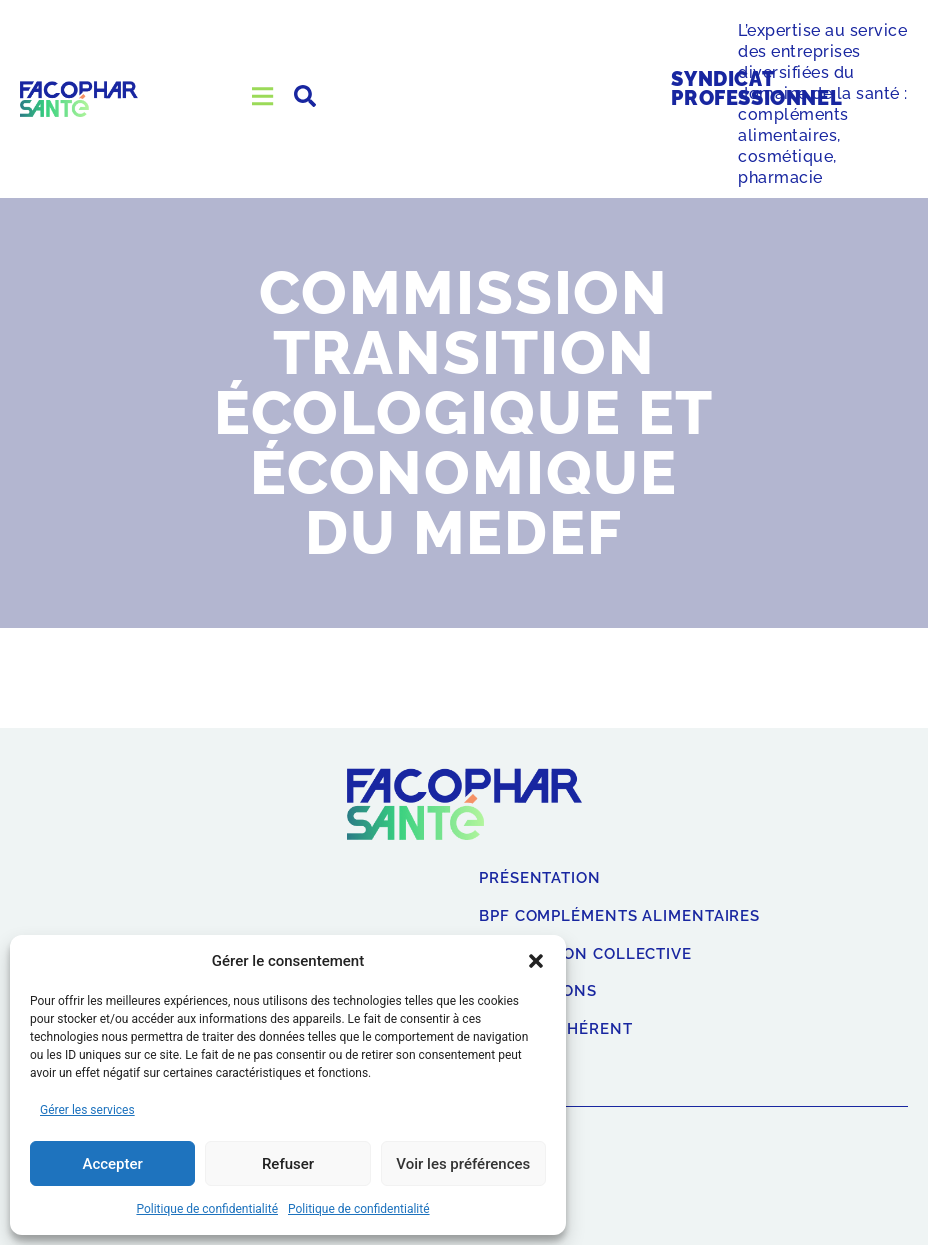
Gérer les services (87, 1110)
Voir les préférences (463, 1164)
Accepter (112, 1164)
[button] (536, 961)
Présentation (540, 878)
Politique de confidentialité (207, 1209)
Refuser (288, 1164)
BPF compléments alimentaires (619, 916)
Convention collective (585, 954)
